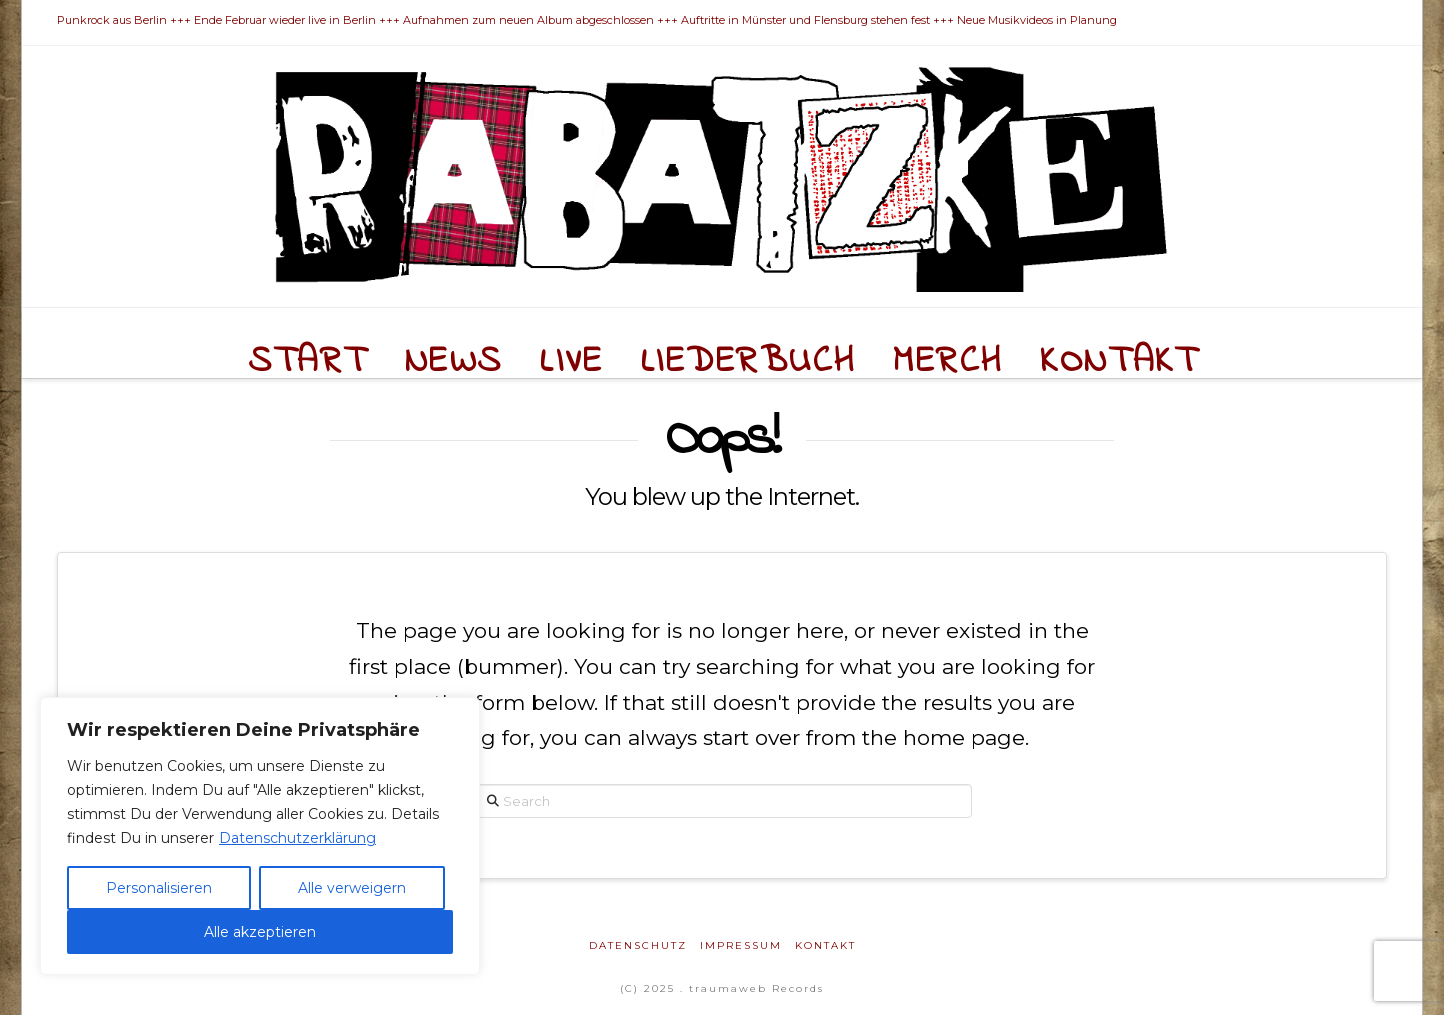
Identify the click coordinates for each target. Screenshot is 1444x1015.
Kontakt (825, 945)
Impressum (741, 945)
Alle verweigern (352, 888)
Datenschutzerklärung (297, 838)
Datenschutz (638, 945)
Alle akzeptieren (260, 932)
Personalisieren (159, 888)
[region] (260, 836)
